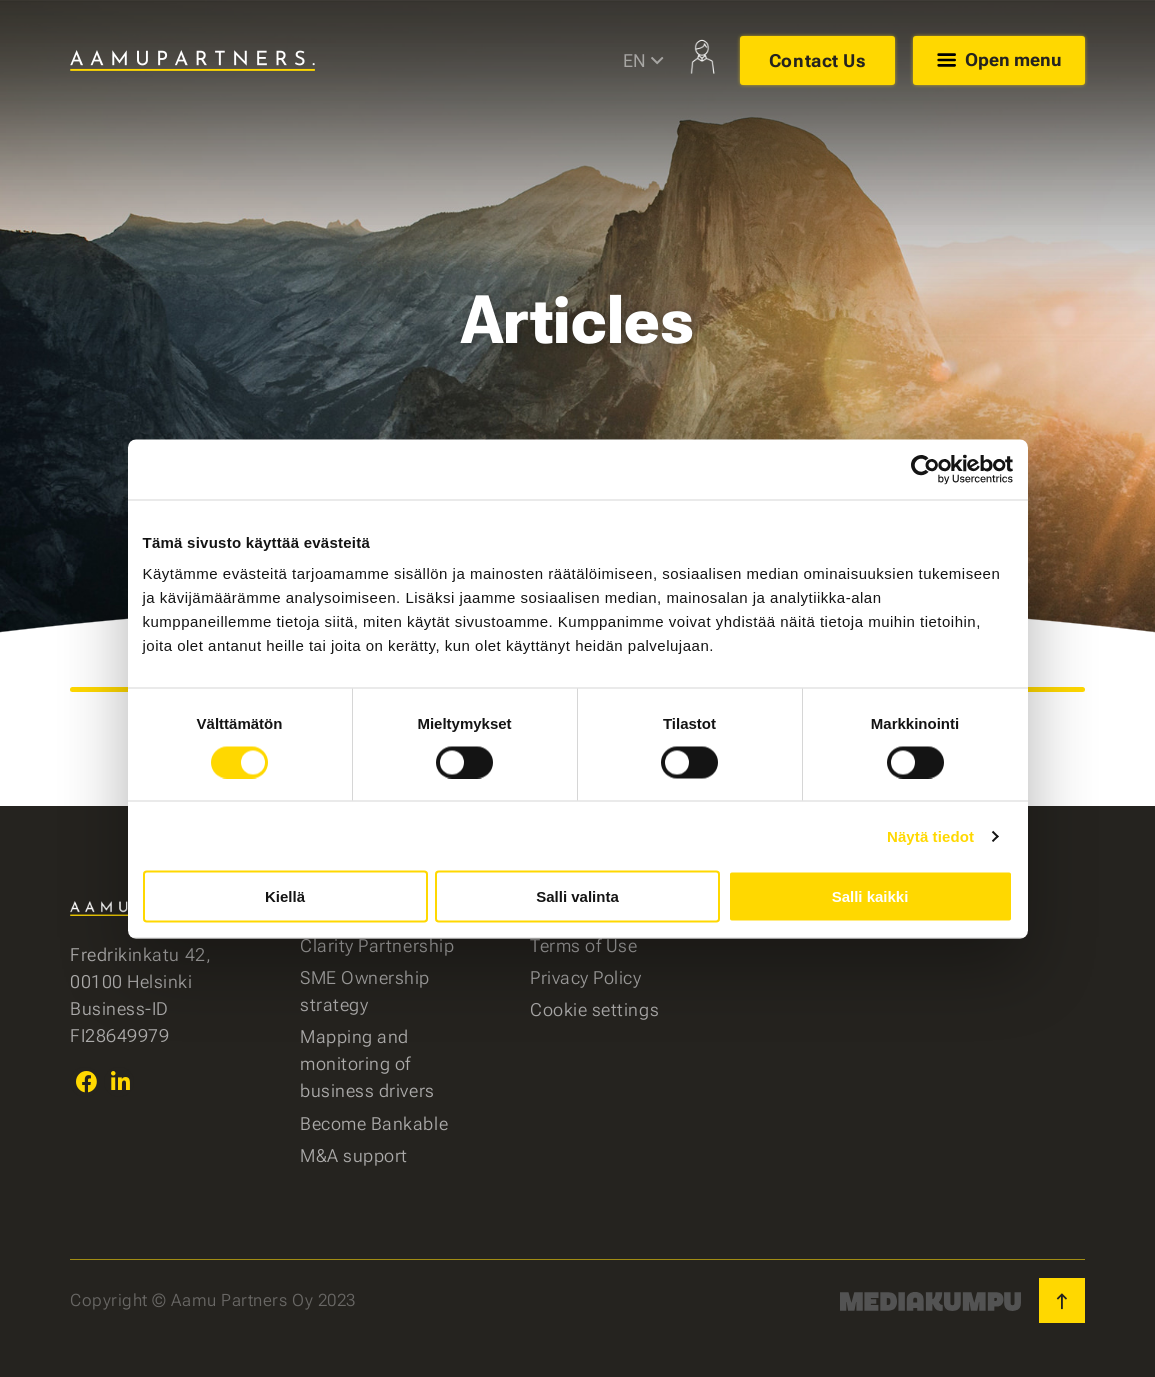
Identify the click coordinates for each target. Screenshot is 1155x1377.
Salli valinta (577, 896)
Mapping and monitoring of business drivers (367, 1063)
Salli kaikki (870, 896)
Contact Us (816, 60)
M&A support (354, 1155)
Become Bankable (374, 1123)
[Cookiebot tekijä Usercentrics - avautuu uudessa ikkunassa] (925, 469)
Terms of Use (583, 945)
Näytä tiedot (930, 835)
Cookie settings (594, 1009)
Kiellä (285, 896)
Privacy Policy (586, 977)
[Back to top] (1062, 1300)
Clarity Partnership (377, 945)
